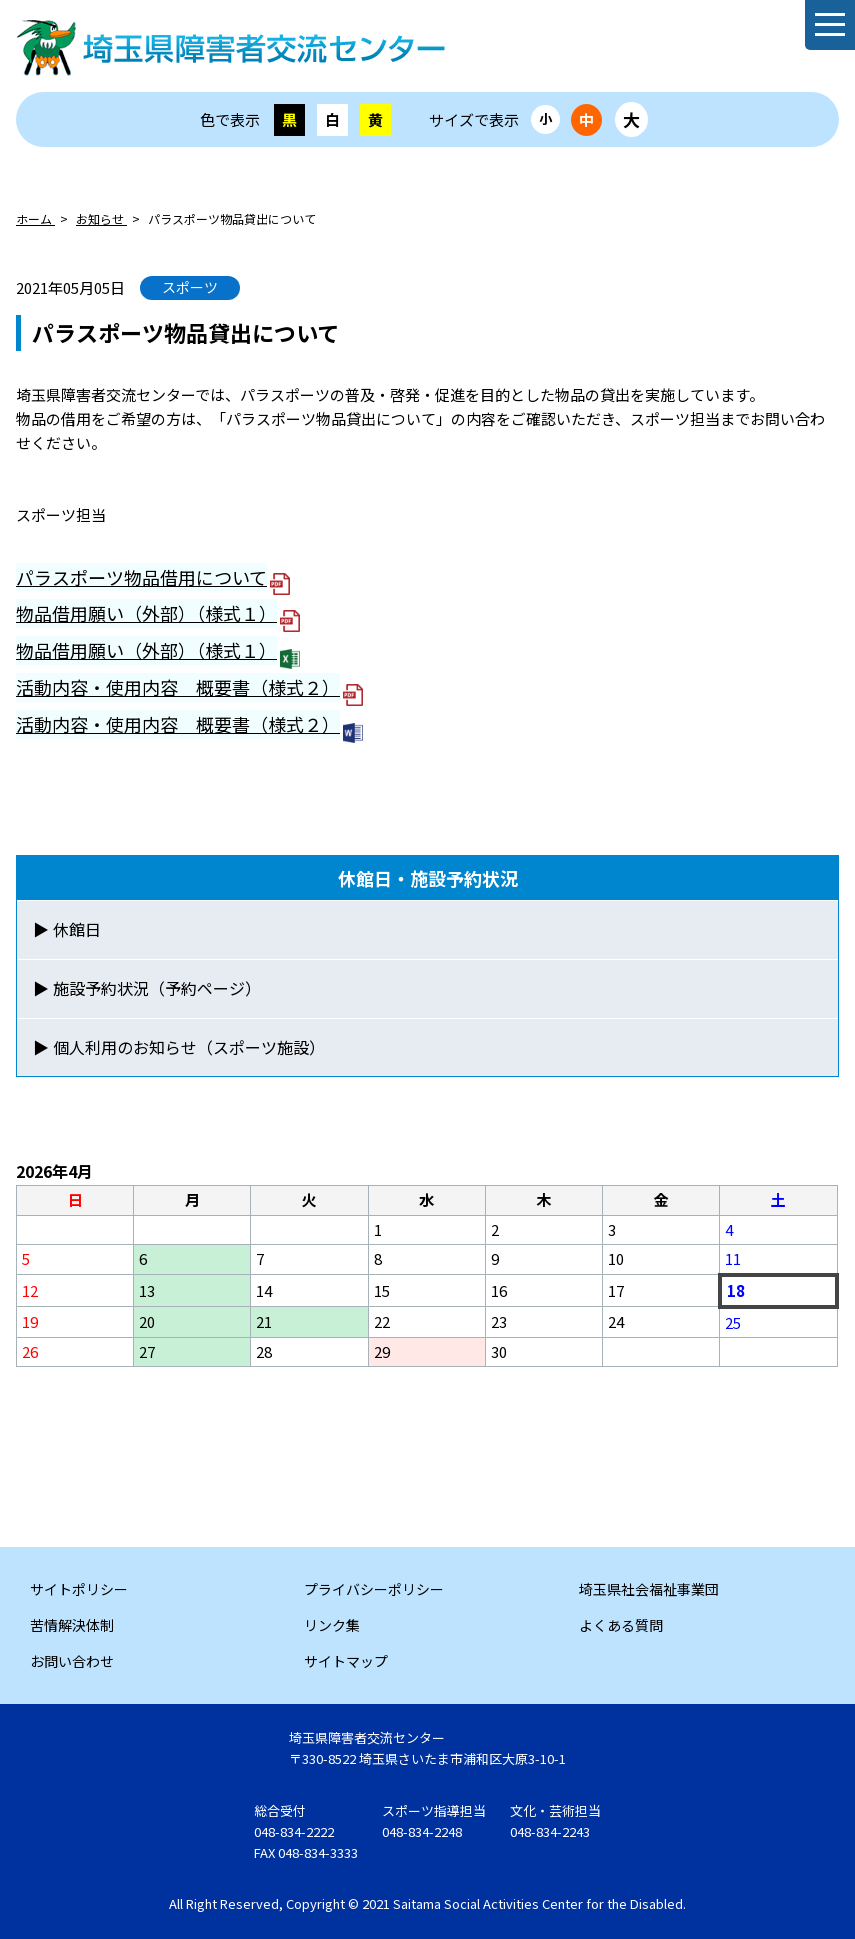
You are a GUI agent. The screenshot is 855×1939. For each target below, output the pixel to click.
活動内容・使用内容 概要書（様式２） (178, 687)
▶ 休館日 (67, 929)
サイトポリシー (79, 1589)
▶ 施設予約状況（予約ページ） (147, 988)
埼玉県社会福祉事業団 (649, 1589)
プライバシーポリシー (374, 1589)
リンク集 (332, 1625)
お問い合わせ (72, 1661)
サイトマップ (346, 1661)
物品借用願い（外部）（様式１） (146, 613)
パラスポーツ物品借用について (141, 577)
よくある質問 (621, 1625)
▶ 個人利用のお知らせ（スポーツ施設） (179, 1047)
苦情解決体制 (72, 1625)
